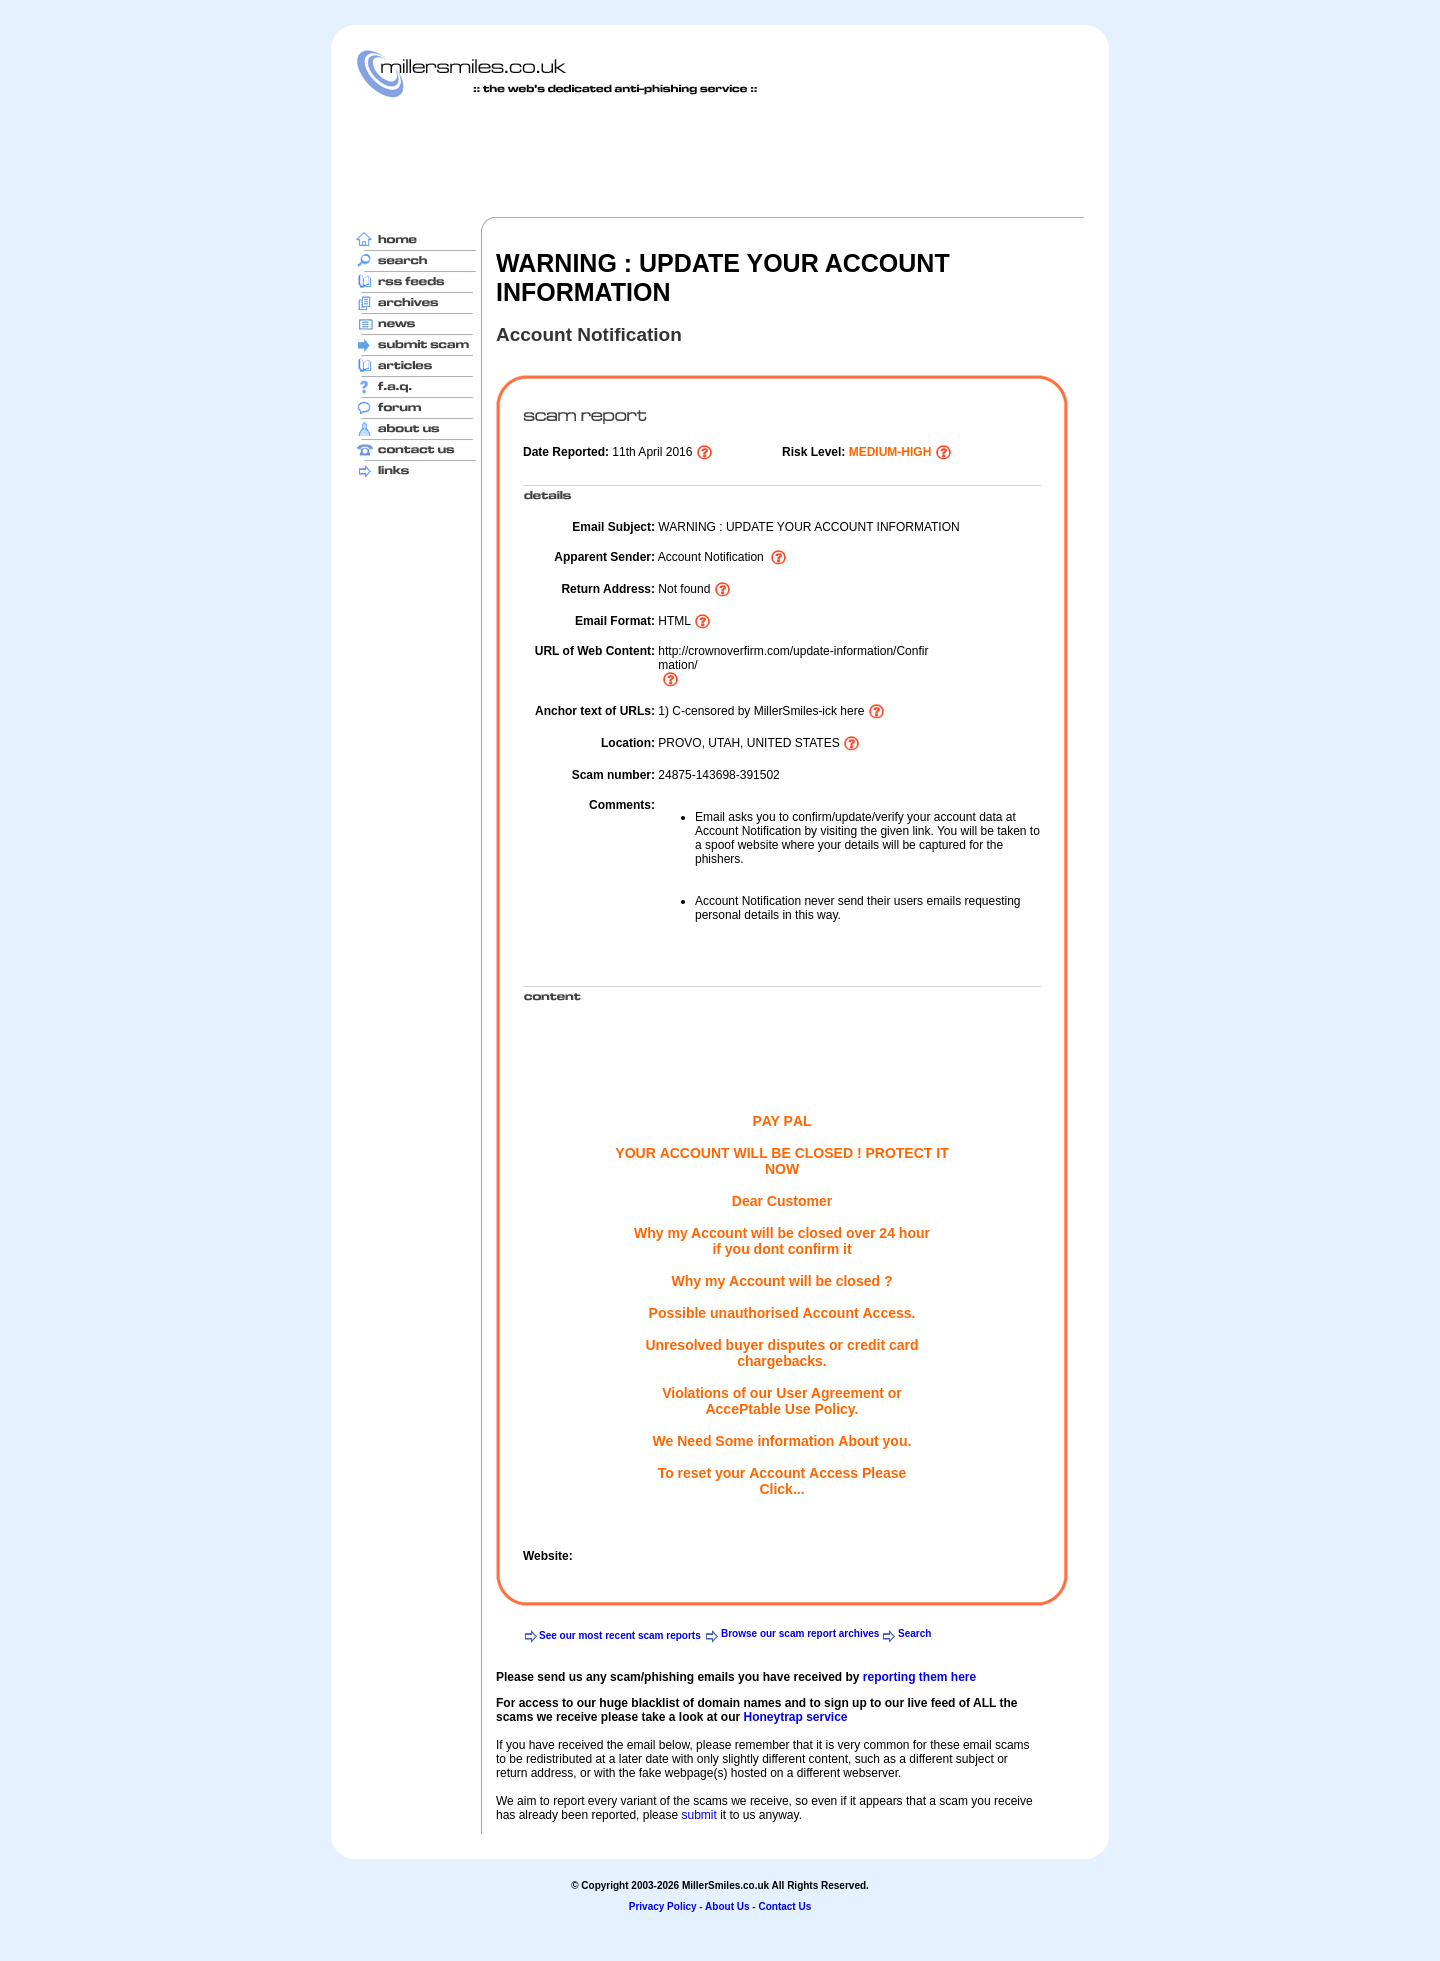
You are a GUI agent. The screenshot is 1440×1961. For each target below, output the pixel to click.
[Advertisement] (720, 157)
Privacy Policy (663, 1906)
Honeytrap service (795, 1717)
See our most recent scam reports (620, 1635)
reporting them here (919, 1677)
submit (698, 1815)
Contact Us (784, 1906)
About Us (727, 1906)
